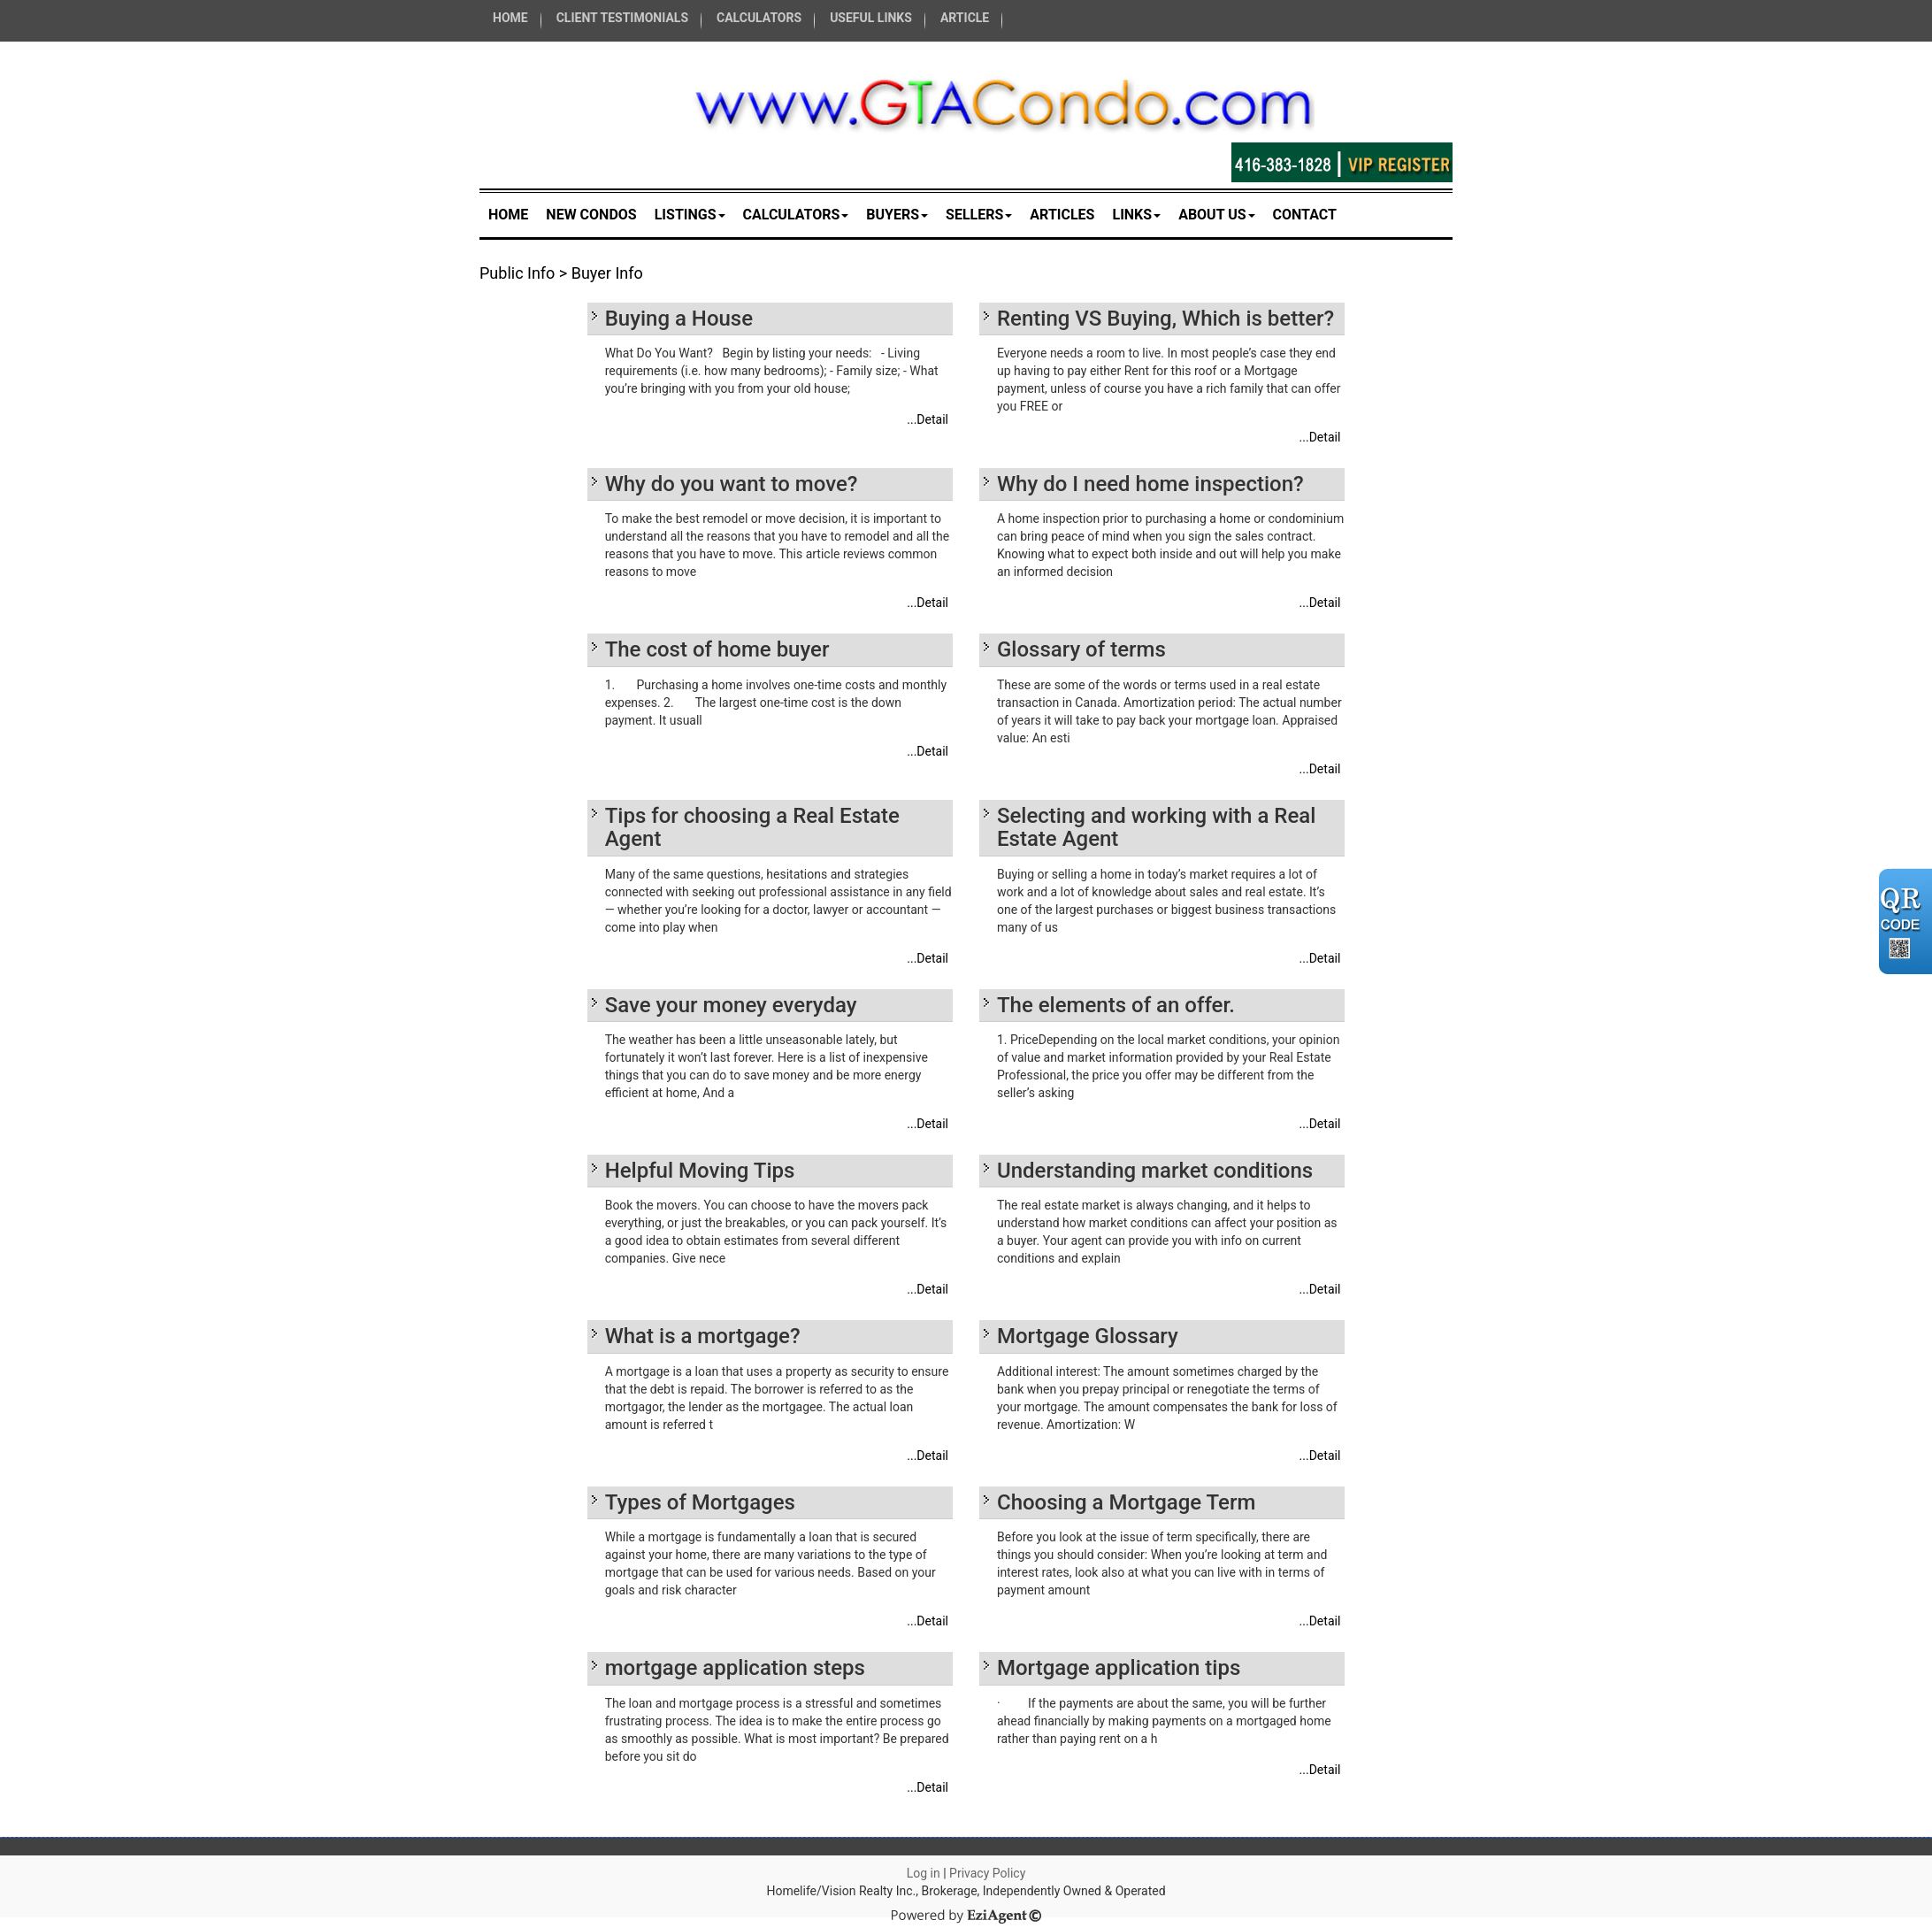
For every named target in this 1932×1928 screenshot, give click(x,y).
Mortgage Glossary (1087, 1336)
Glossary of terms (1081, 649)
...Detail (927, 419)
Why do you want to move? (731, 484)
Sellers (979, 214)
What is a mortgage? (703, 1336)
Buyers (897, 214)
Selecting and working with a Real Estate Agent (1156, 827)
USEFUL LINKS (871, 18)
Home (508, 214)
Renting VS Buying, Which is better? (1165, 318)
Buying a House (679, 318)
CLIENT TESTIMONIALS (622, 18)
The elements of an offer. (1116, 1005)
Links (1136, 214)
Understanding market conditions (1155, 1170)
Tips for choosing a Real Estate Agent (752, 827)
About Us (1216, 214)
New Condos (591, 214)
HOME (510, 18)
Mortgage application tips (1118, 1667)
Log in (923, 1873)
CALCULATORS (759, 18)
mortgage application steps (735, 1667)
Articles (1062, 214)
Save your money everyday (731, 1005)
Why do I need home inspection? (1150, 484)
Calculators (796, 214)
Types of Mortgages (700, 1502)
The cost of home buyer (717, 649)
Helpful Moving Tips (700, 1170)
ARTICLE (964, 18)
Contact (1305, 214)
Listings (690, 214)
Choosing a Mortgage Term (1126, 1502)
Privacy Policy (987, 1873)
